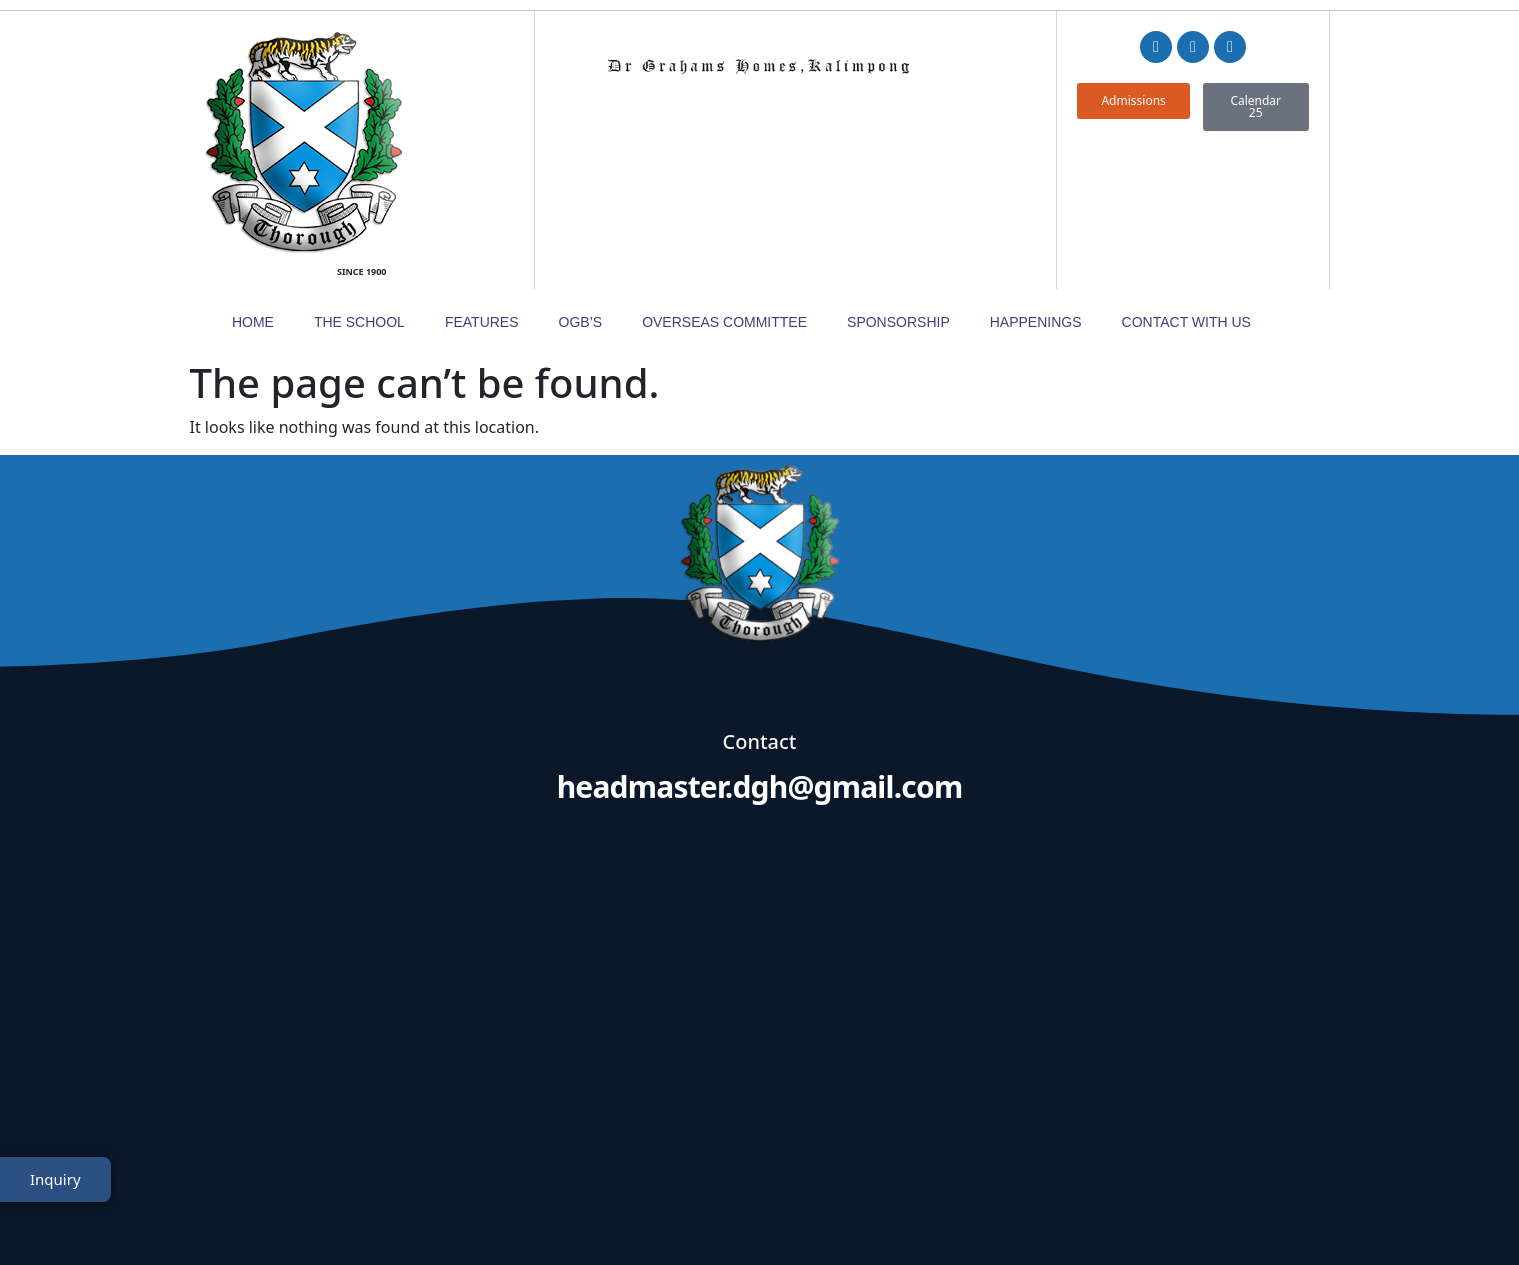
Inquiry (55, 1198)
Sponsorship (898, 177)
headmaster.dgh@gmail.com (760, 642)
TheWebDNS (1273, 1212)
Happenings (1036, 177)
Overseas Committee (724, 177)
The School (359, 177)
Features (482, 177)
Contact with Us (1186, 177)
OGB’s (581, 177)
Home (253, 177)
